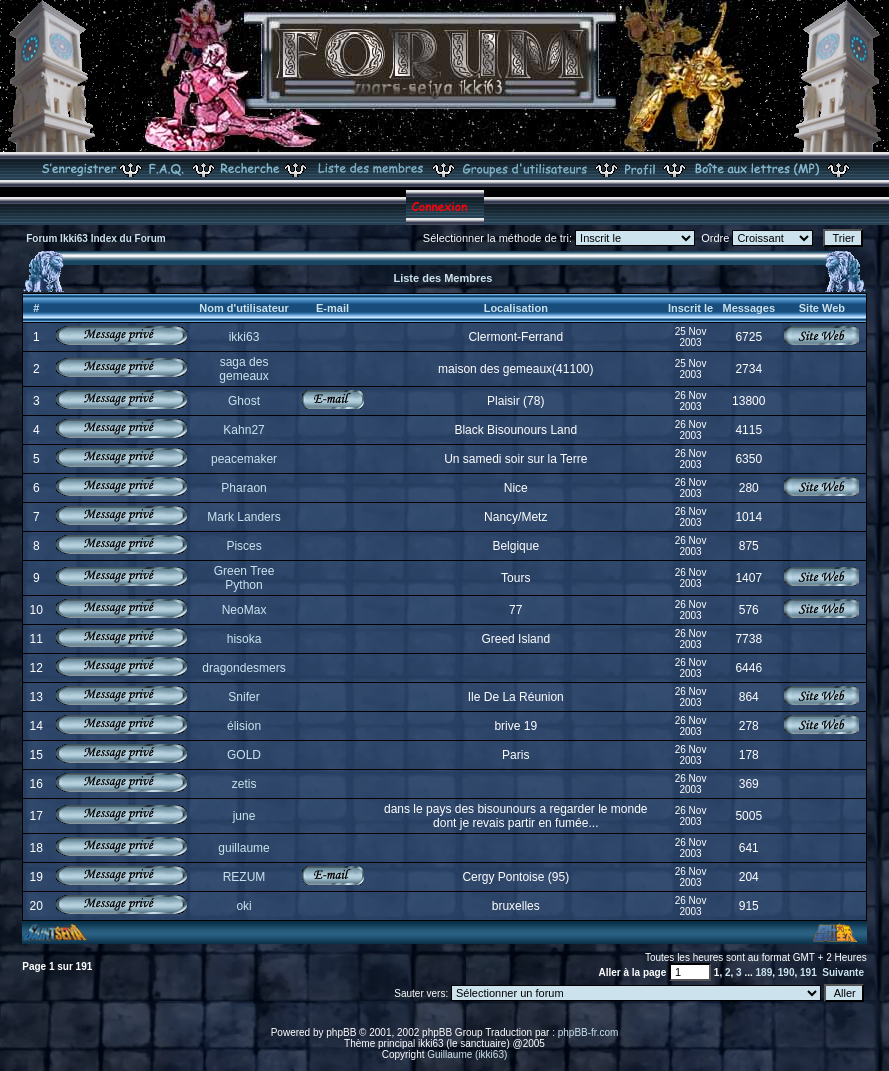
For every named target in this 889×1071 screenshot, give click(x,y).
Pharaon (243, 488)
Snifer (243, 697)
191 (808, 972)
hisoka (244, 639)
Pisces (243, 546)
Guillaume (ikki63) (467, 1054)
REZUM (244, 877)
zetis (244, 784)
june (244, 816)
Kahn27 (243, 430)
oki (243, 906)
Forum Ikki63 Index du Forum (95, 238)
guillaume (243, 848)
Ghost (244, 401)
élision (244, 726)
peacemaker (244, 459)
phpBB (341, 1032)
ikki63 (244, 337)
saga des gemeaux (243, 369)
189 (764, 972)
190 (786, 972)
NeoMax (244, 610)
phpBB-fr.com (588, 1032)
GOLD (244, 755)
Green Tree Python (244, 578)
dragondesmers (243, 668)
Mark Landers (243, 517)
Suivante (843, 972)
